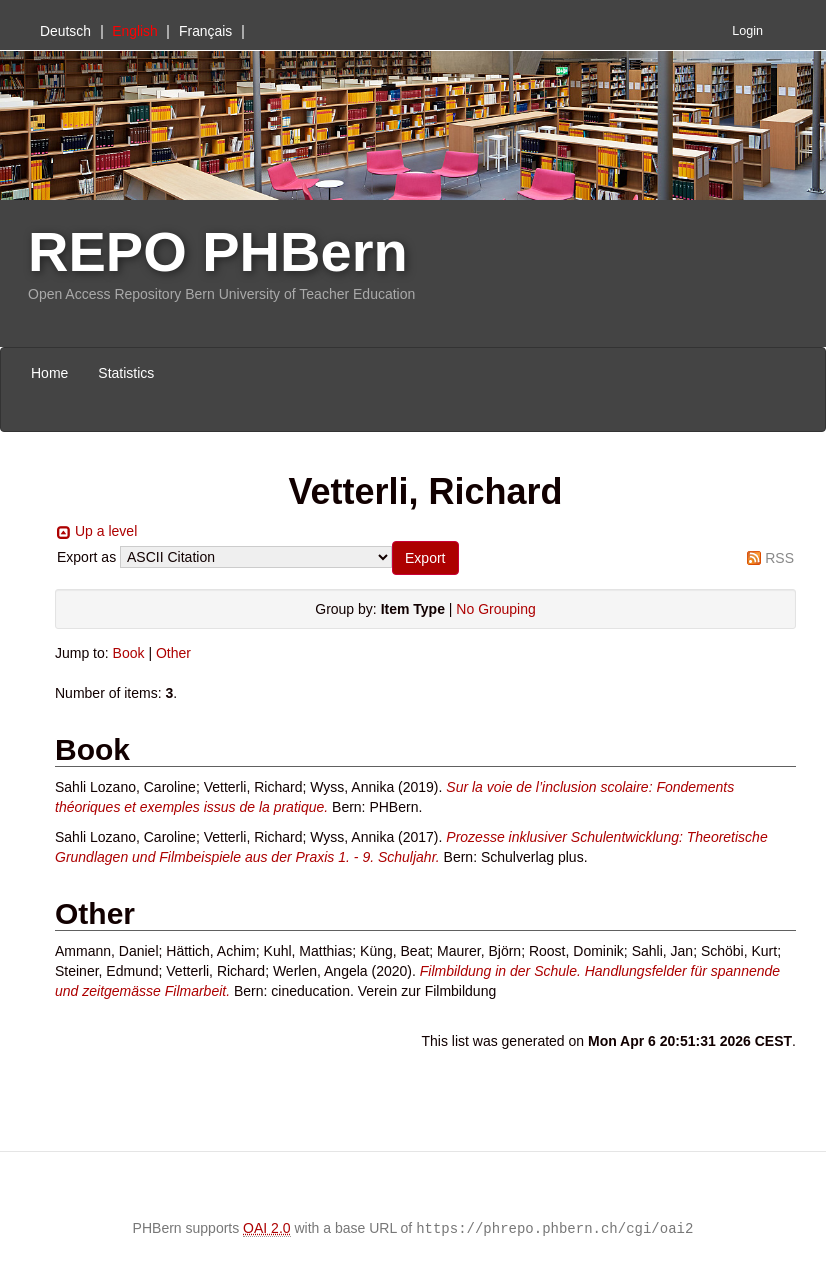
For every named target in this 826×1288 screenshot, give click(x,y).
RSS (779, 558)
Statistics (126, 373)
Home (49, 373)
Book (129, 653)
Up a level (106, 531)
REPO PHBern (218, 251)
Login (747, 31)
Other (173, 653)
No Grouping (495, 609)
